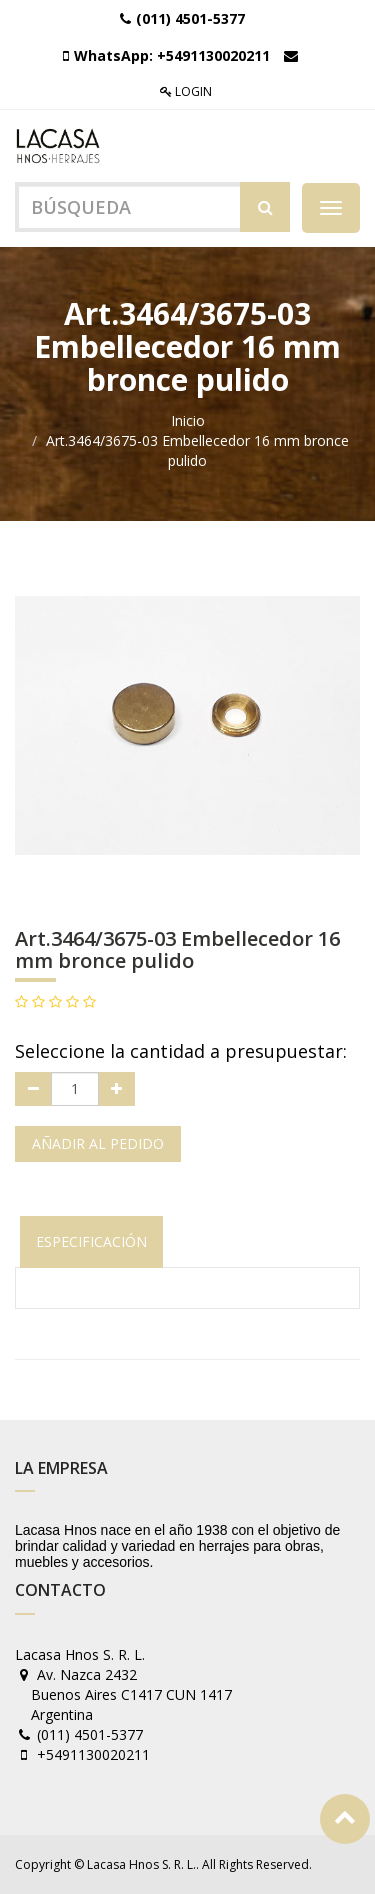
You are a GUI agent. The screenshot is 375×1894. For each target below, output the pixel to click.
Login (186, 91)
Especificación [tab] (91, 1241)
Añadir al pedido (98, 1143)
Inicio (188, 420)
